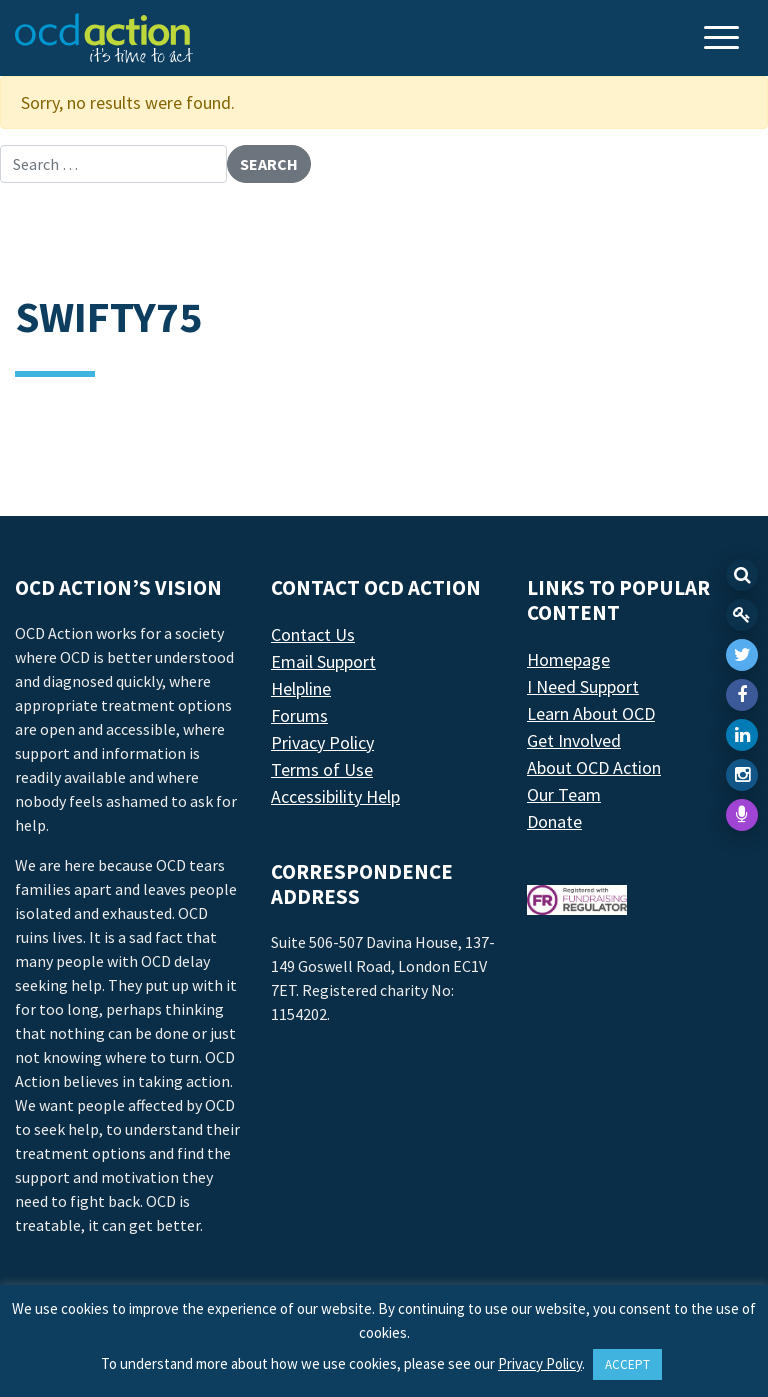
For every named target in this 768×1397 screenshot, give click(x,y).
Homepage (568, 659)
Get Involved (574, 740)
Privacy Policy (322, 742)
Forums (299, 715)
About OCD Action (594, 767)
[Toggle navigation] (724, 39)
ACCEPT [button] (627, 1364)
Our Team (564, 794)
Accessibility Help (335, 796)
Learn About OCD (591, 713)
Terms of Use (322, 769)
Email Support (323, 661)
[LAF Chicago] (104, 38)
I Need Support (583, 686)
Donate (554, 821)
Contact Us (313, 634)
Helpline (301, 688)
